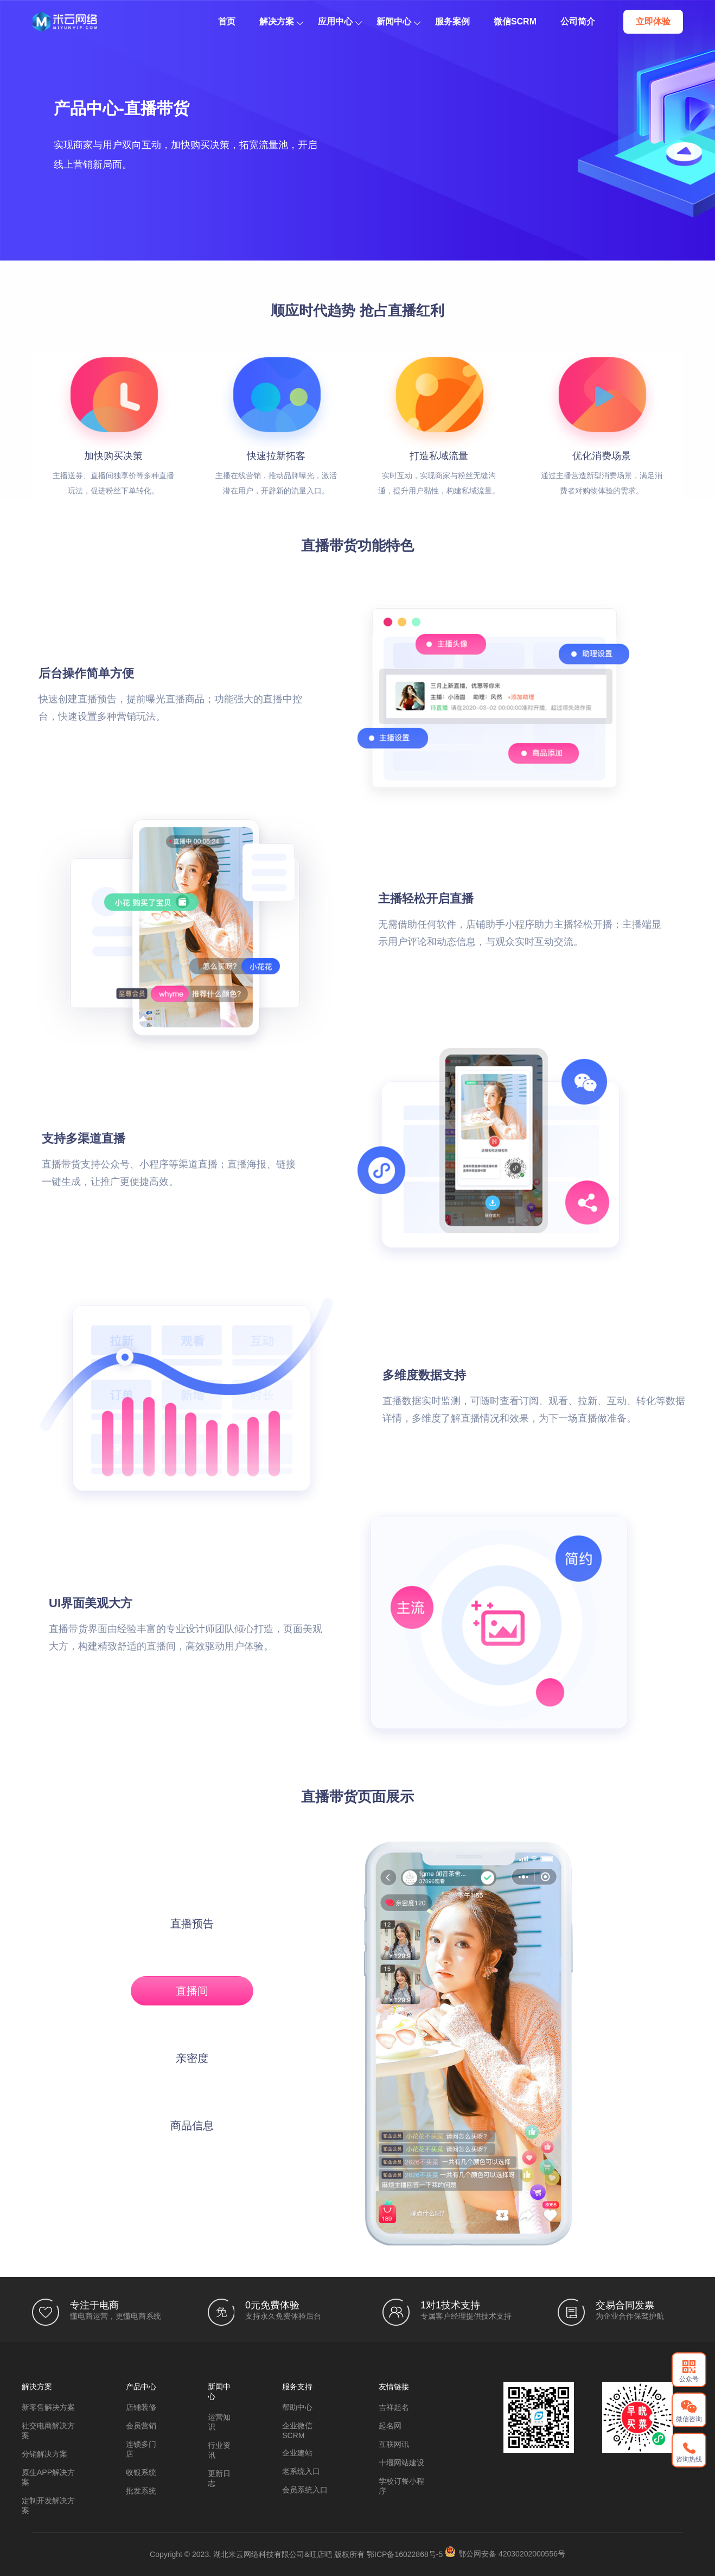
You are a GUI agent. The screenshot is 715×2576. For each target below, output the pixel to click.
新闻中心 (398, 21)
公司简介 (577, 21)
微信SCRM (515, 21)
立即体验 (653, 21)
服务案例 (452, 21)
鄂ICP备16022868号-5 (405, 2554)
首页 (226, 21)
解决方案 (281, 21)
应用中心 (340, 21)
